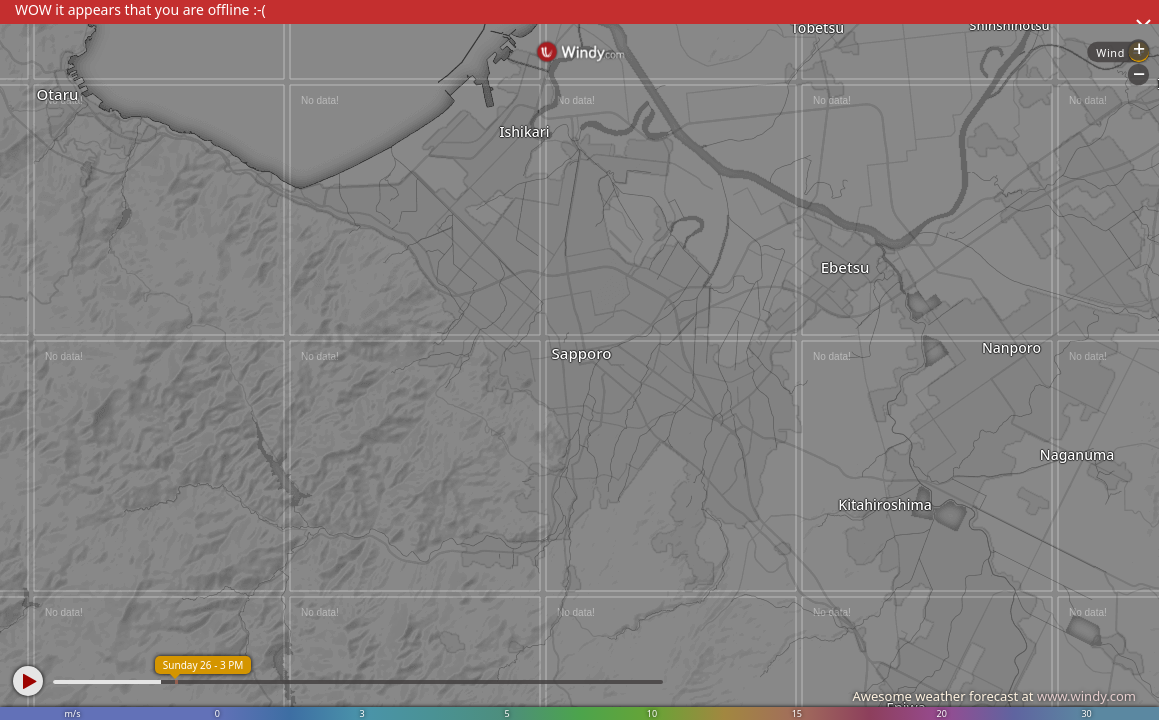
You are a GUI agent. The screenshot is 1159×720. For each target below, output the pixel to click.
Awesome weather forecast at (994, 696)
